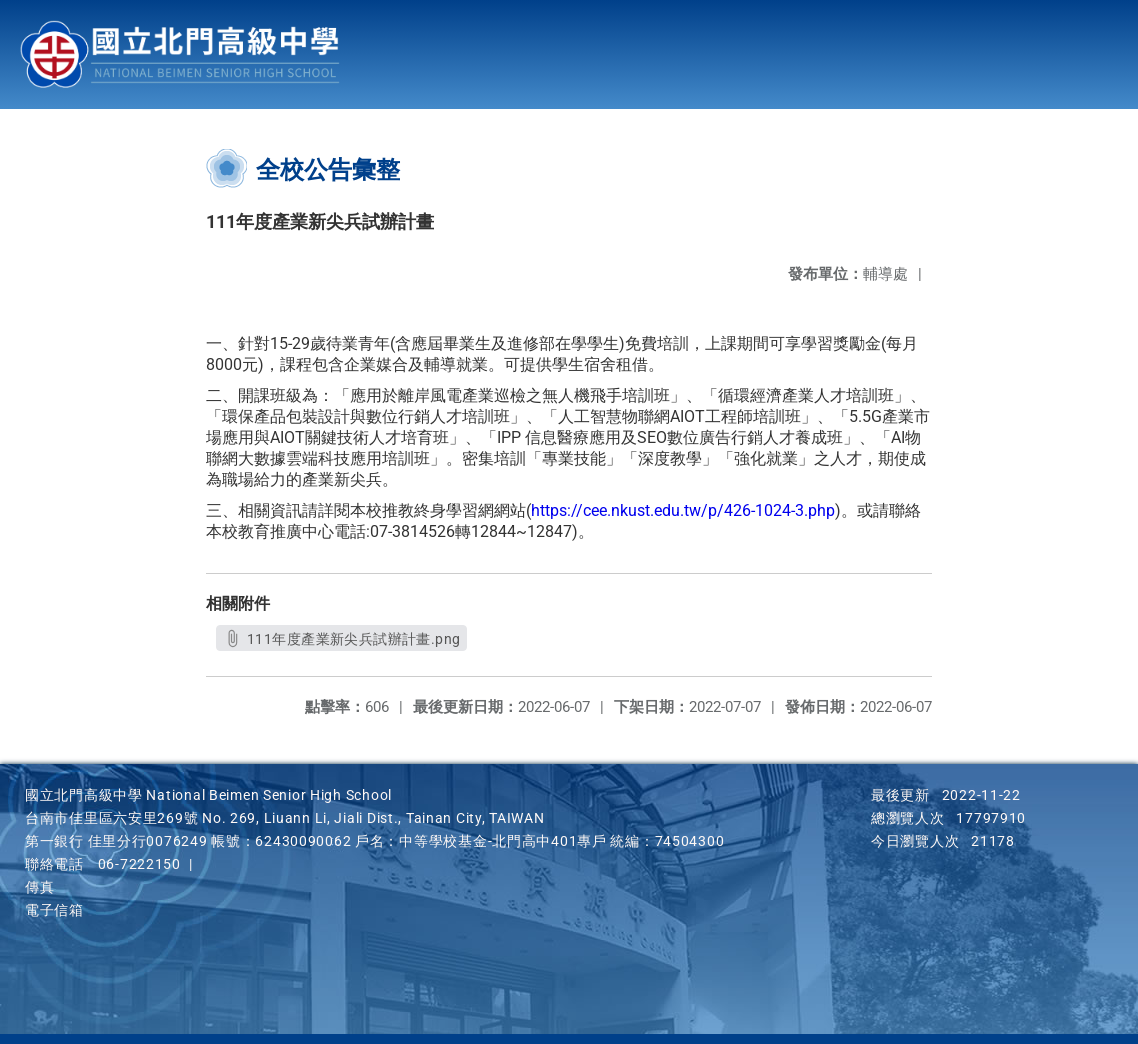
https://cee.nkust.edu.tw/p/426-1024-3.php (683, 510)
